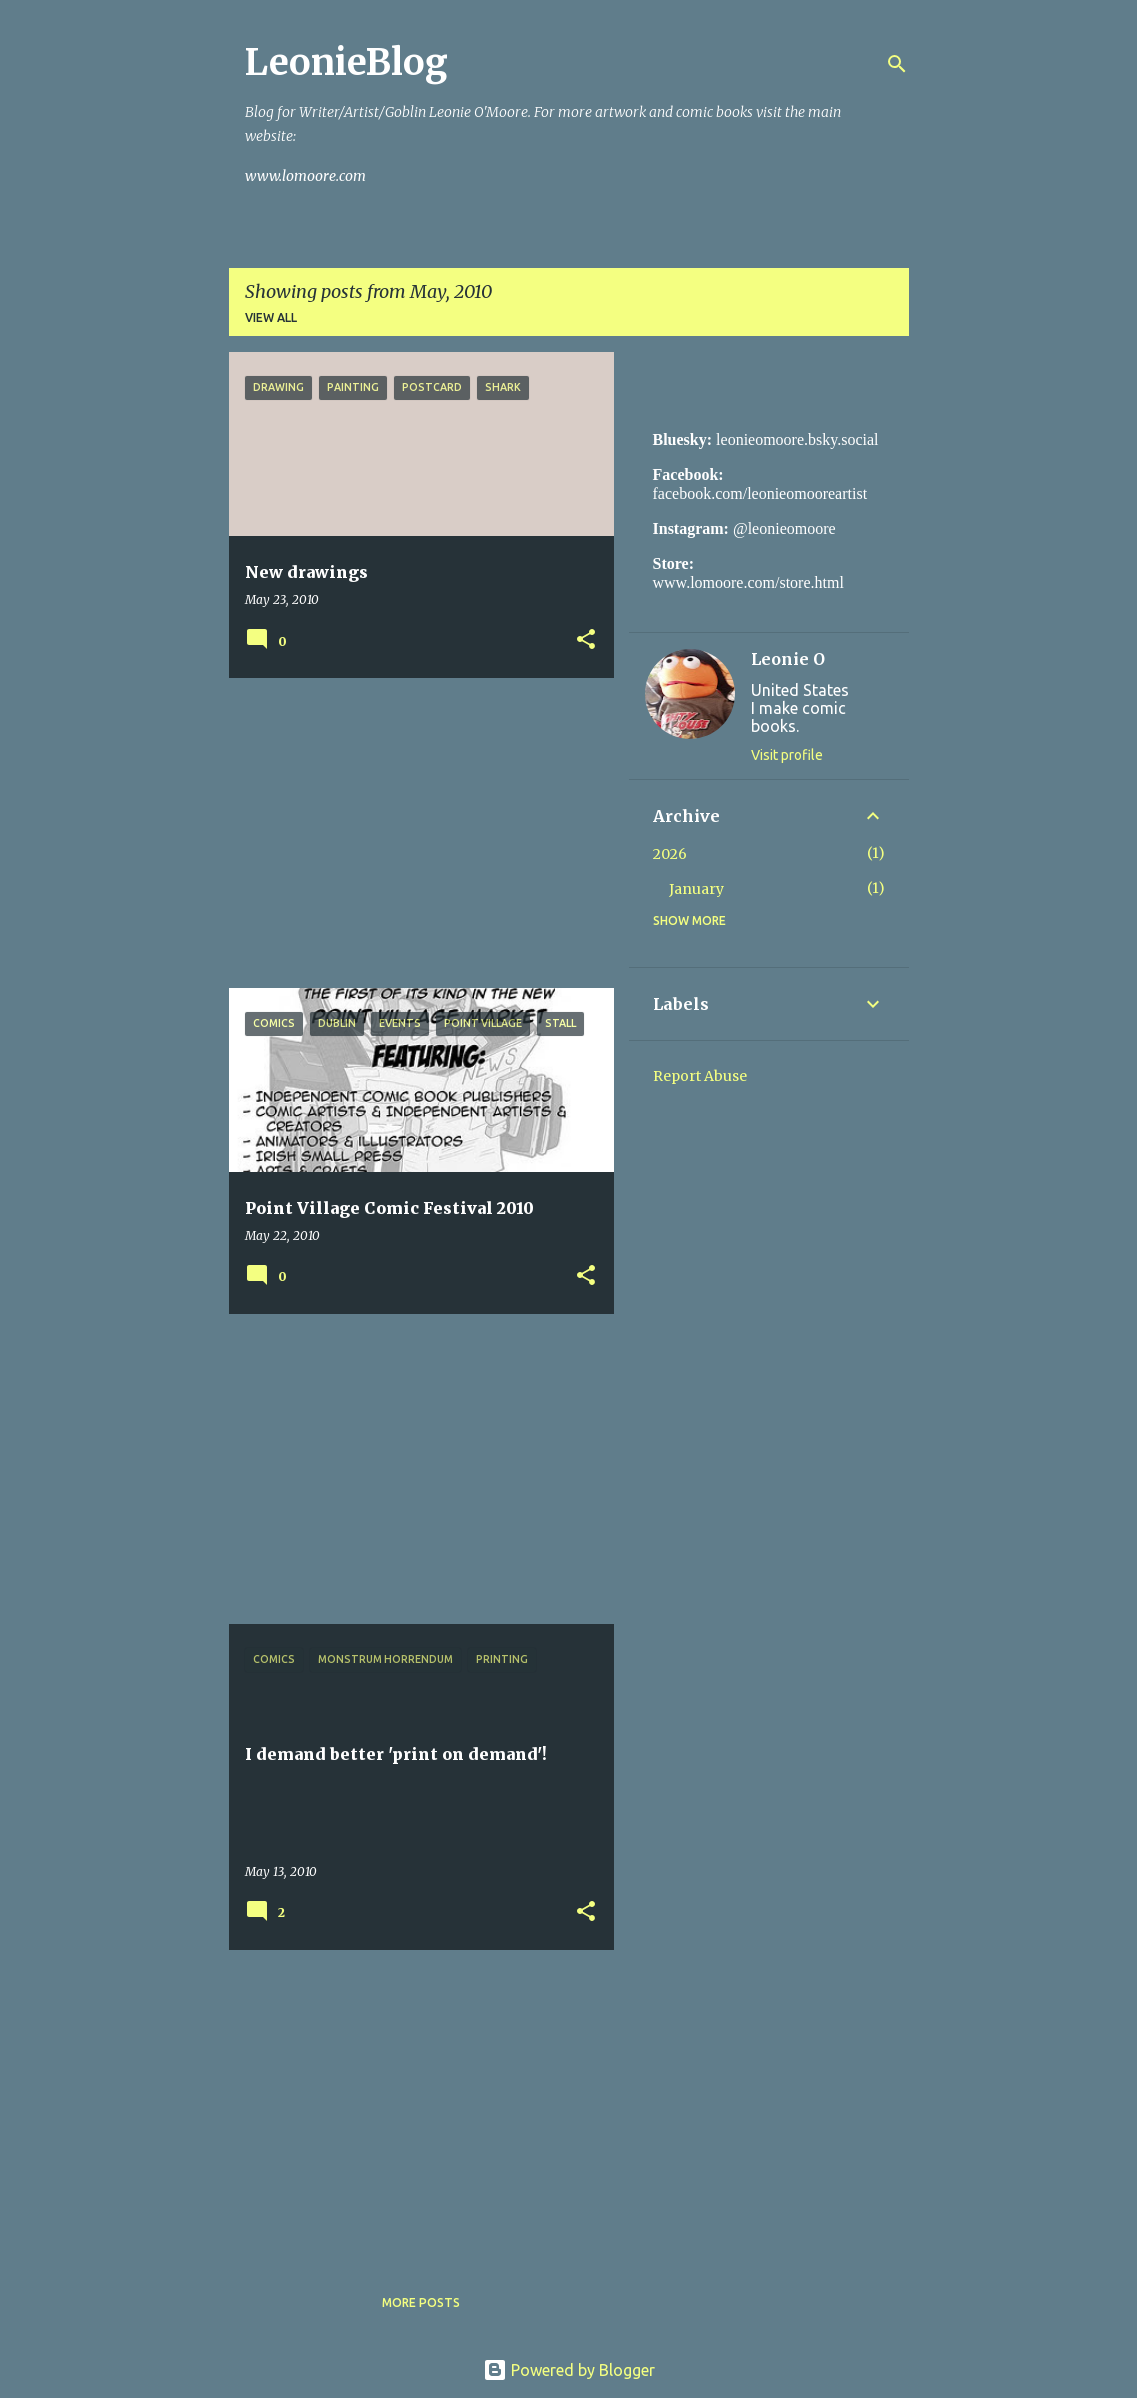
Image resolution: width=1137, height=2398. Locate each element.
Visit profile (787, 755)
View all (271, 317)
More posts (421, 2302)
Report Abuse (700, 1076)
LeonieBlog (346, 62)
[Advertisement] (414, 833)
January (696, 889)
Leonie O (788, 659)
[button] (586, 640)
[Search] (897, 64)
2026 (670, 854)
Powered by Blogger (569, 2370)
